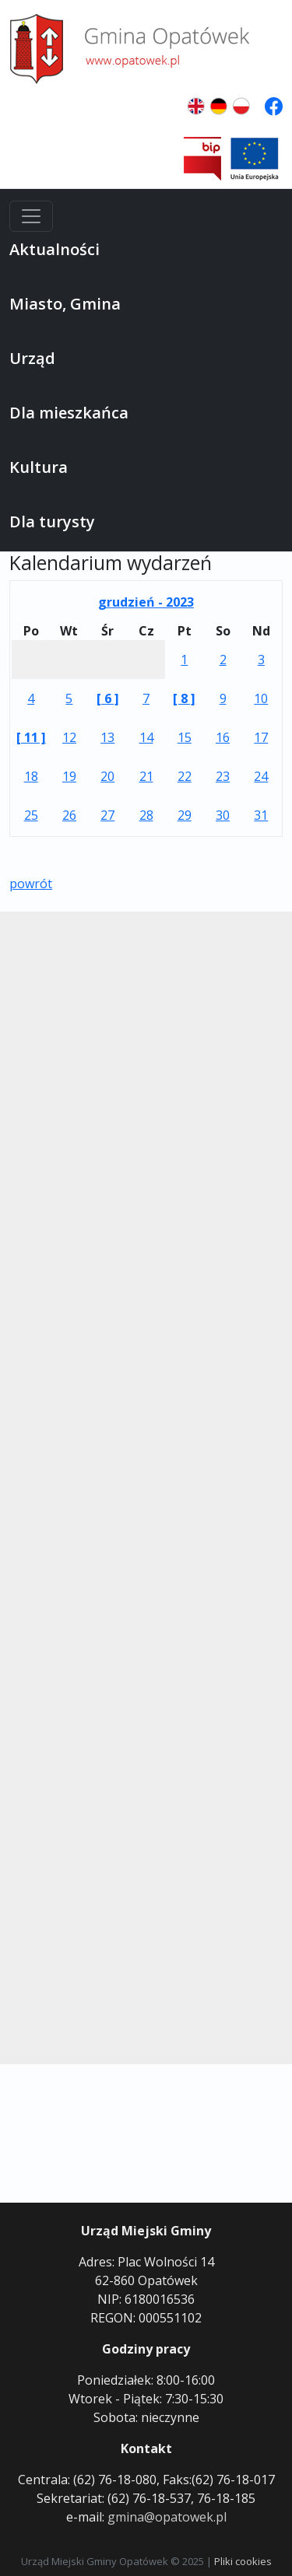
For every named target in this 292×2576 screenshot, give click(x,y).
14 (146, 737)
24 (261, 776)
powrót (30, 883)
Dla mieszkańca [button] (68, 412)
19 (69, 776)
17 (261, 737)
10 (261, 698)
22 (185, 776)
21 (146, 776)
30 (223, 815)
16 (223, 737)
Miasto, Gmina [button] (65, 303)
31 (261, 815)
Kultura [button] (38, 467)
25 (31, 815)
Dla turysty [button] (52, 521)
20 (107, 776)
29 (185, 815)
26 (69, 815)
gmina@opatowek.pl (167, 2516)
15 (185, 737)
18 (31, 776)
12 (69, 737)
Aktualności (54, 249)
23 (223, 776)
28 (146, 815)
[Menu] (31, 216)
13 (107, 737)
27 (107, 815)
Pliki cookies (243, 2561)
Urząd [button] (32, 358)
